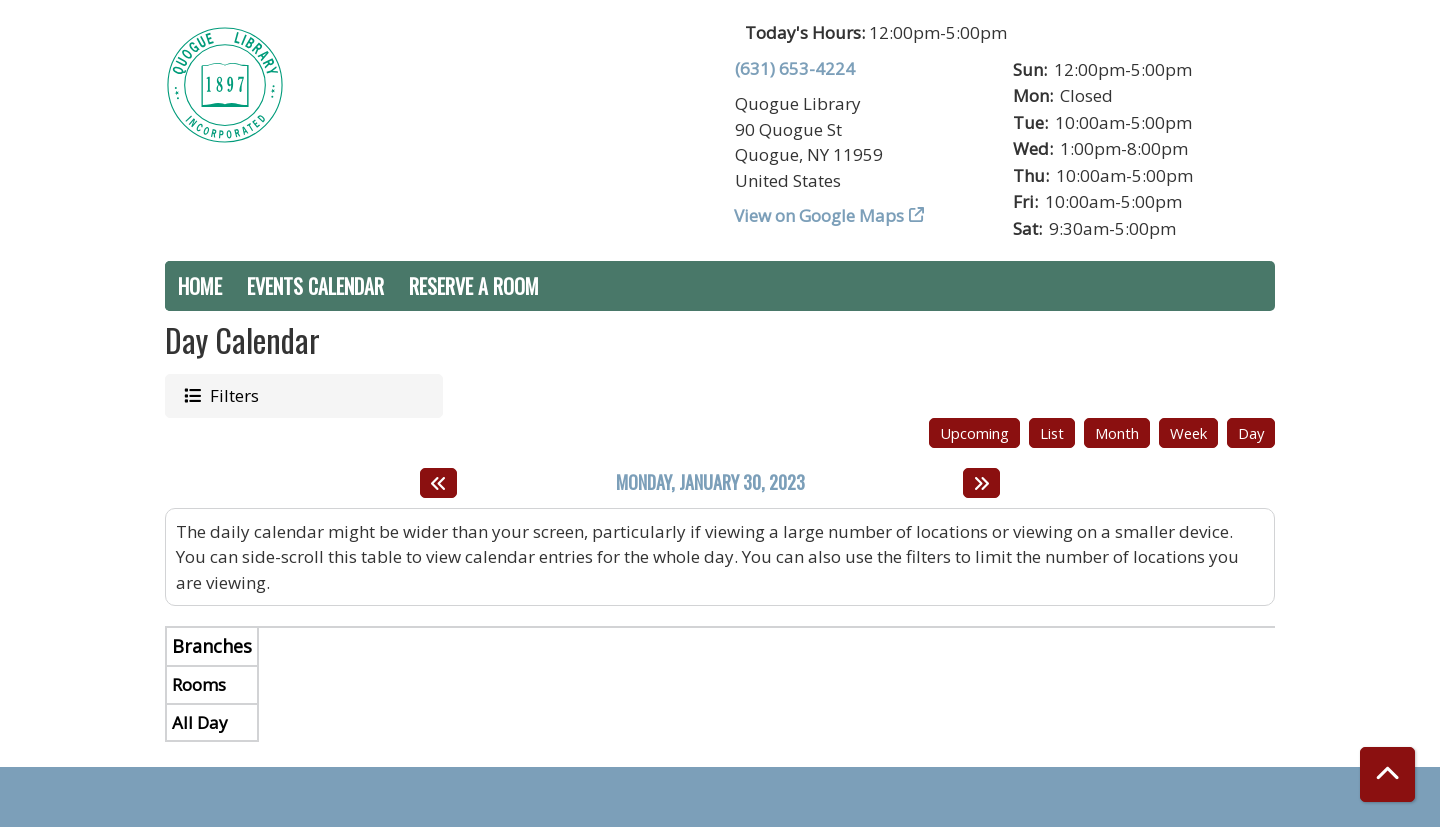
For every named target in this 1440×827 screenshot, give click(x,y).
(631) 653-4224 (795, 68)
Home (200, 286)
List (1052, 433)
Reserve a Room (474, 286)
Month (1117, 433)
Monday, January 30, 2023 (710, 483)
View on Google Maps (819, 215)
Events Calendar (315, 286)
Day (1251, 433)
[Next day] (981, 483)
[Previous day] (438, 483)
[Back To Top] (1387, 774)
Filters (232, 395)
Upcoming (974, 433)
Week (1188, 433)
